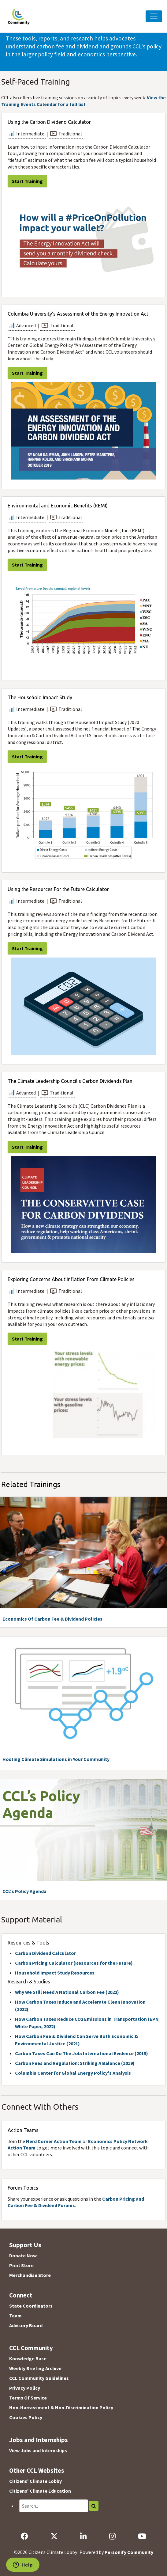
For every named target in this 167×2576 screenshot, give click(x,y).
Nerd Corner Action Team (54, 2141)
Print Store (21, 2265)
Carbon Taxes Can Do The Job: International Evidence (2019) (81, 2053)
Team (15, 2315)
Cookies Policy (25, 2417)
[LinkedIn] (83, 2536)
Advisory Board (26, 2325)
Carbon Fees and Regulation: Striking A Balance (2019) (75, 2063)
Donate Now (23, 2255)
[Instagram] (112, 2536)
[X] (54, 2536)
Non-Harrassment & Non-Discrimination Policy (61, 2407)
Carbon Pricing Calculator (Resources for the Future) (74, 1963)
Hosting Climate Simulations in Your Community (55, 1759)
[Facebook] (24, 2536)
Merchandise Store (30, 2275)
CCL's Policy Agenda (24, 1891)
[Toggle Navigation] (154, 16)
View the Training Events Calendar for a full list (83, 100)
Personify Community (129, 2552)
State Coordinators (31, 2306)
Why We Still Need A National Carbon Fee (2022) (67, 1992)
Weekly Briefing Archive (35, 2368)
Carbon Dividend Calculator (45, 1953)
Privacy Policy (24, 2388)
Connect (20, 2295)
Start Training (27, 181)
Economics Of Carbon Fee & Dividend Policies (52, 1619)
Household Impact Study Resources (55, 1973)
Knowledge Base (27, 2358)
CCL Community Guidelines (39, 2378)
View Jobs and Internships (38, 2450)
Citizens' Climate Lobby (35, 2481)
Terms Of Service (28, 2398)
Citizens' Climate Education (40, 2491)
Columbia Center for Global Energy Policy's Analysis (73, 2073)
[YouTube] (142, 2536)
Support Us (25, 2245)
